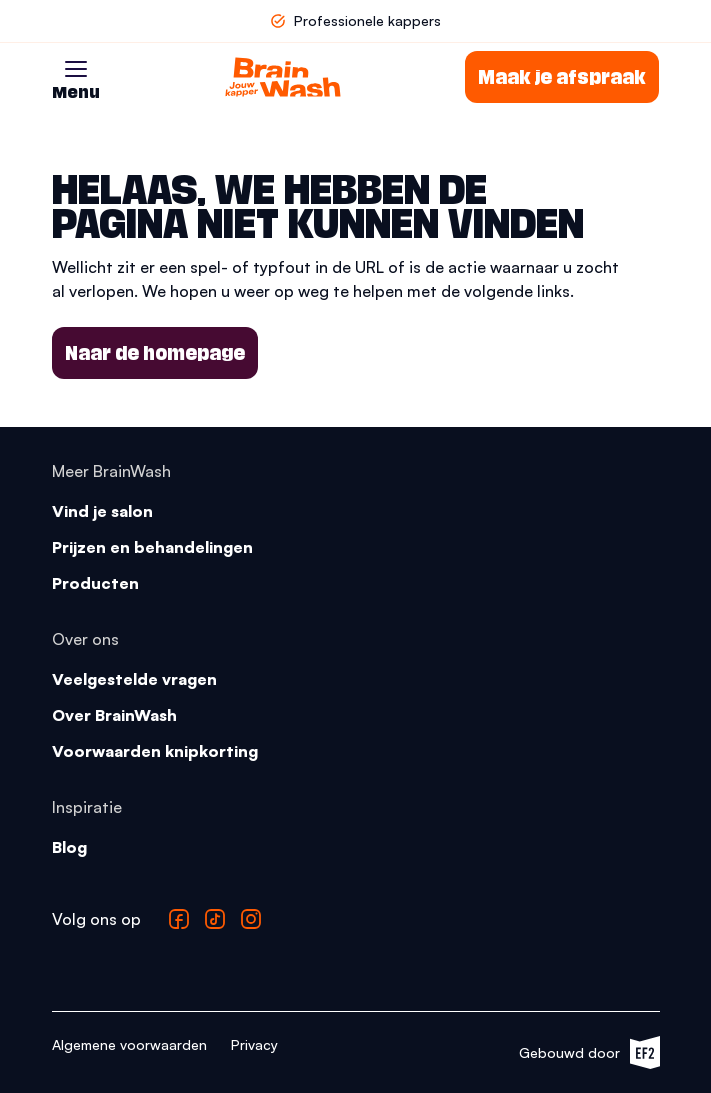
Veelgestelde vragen (134, 679)
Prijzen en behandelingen (152, 547)
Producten (95, 583)
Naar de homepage (155, 353)
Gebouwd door (589, 1052)
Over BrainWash (114, 715)
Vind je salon (102, 511)
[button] (76, 69)
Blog (69, 847)
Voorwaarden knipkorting (155, 751)
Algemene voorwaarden (129, 1044)
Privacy (254, 1044)
